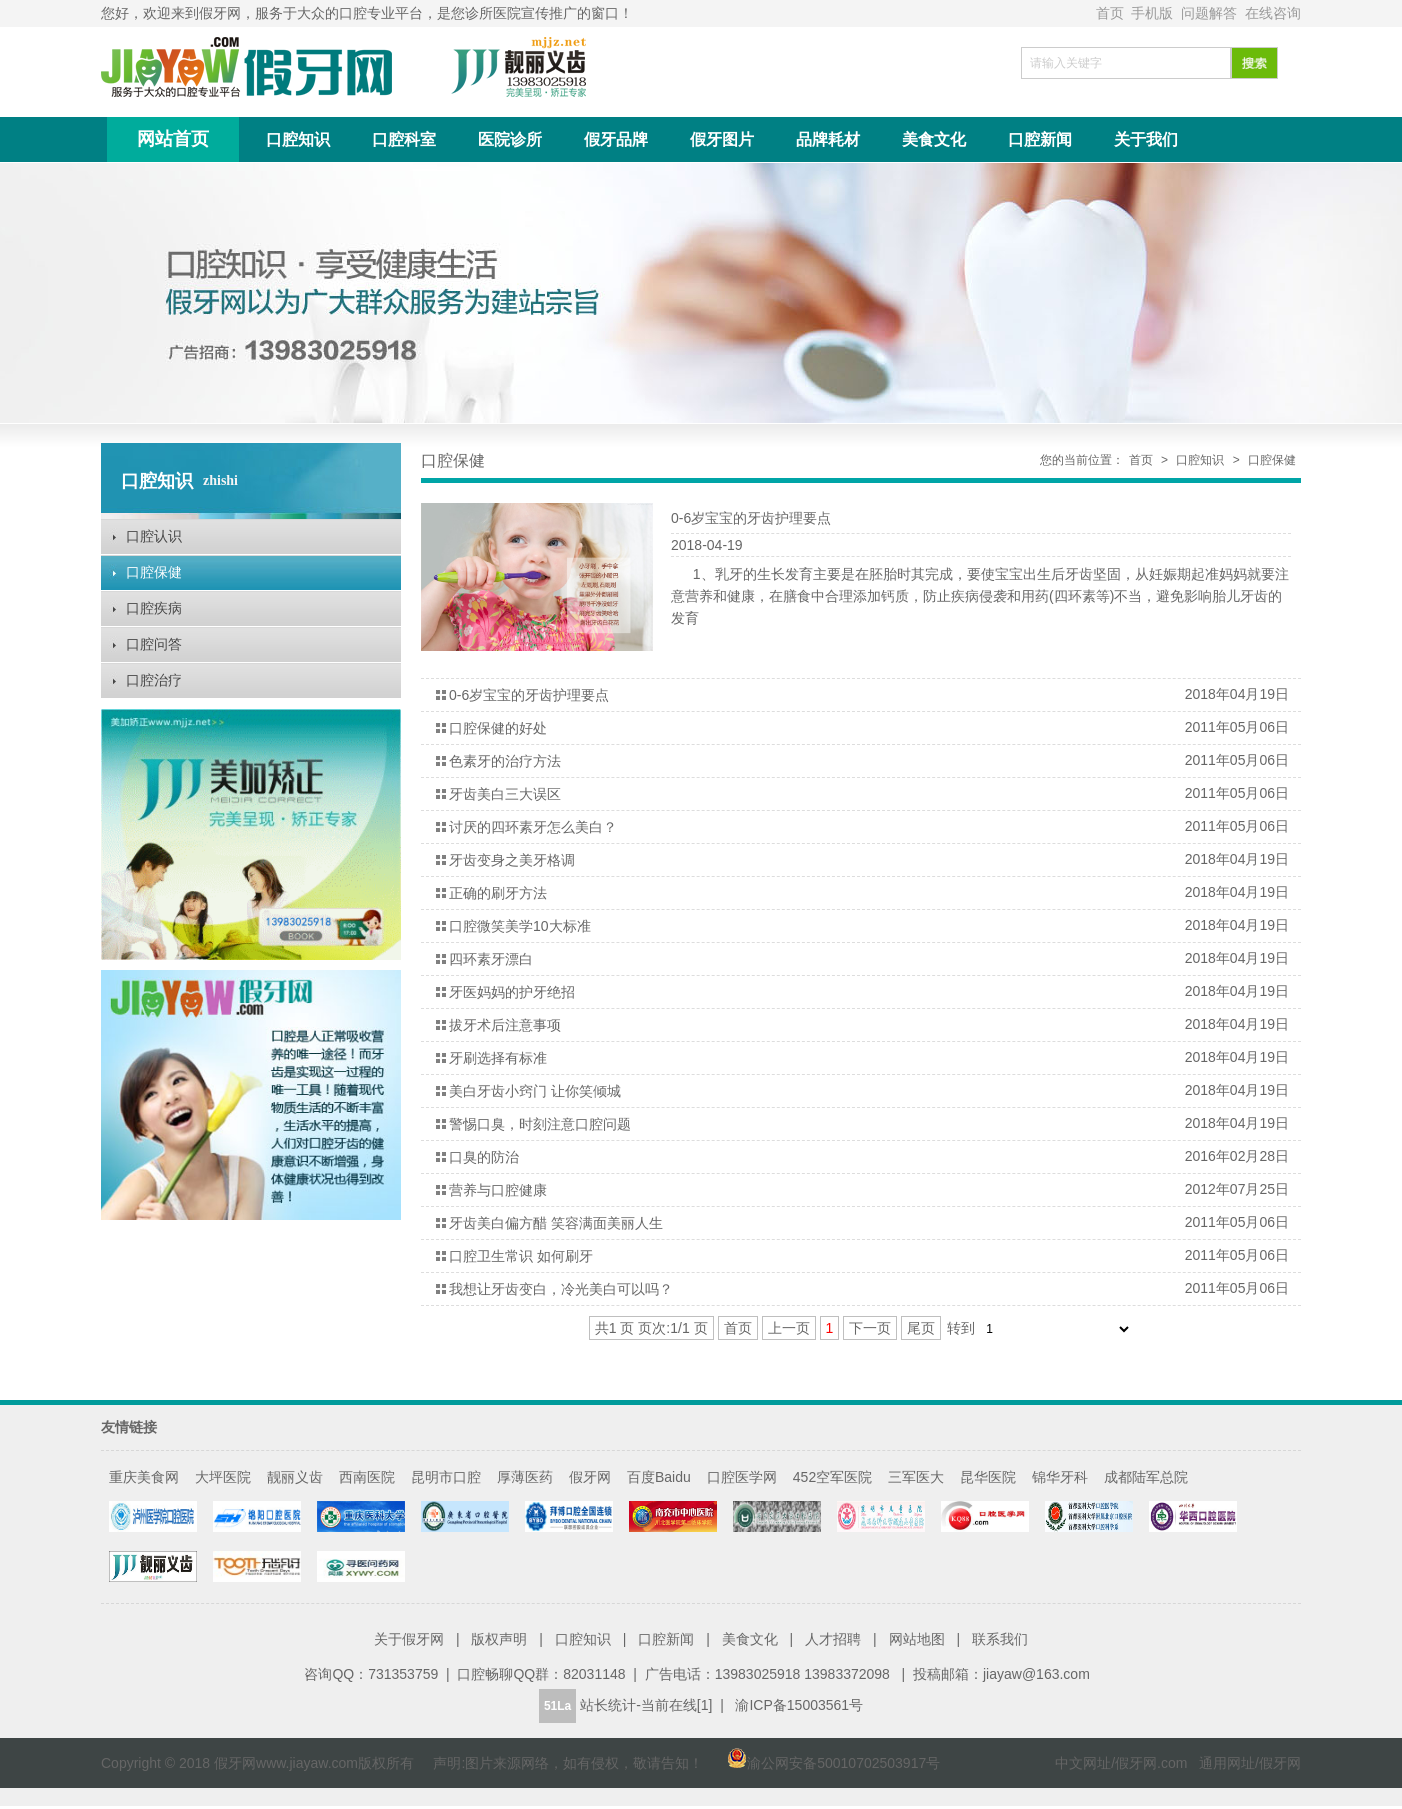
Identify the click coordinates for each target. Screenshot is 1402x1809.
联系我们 (1000, 1639)
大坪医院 (223, 1477)
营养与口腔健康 (498, 1190)
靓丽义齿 (295, 1477)
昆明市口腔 (446, 1477)
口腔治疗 (154, 680)
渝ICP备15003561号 (799, 1705)
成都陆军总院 (1146, 1477)
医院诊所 (510, 139)
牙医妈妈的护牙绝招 (512, 992)
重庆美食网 (144, 1477)
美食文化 (934, 139)
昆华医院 (988, 1477)
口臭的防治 (484, 1157)
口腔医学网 (742, 1477)
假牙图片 (722, 139)
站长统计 (608, 1705)
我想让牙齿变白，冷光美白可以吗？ (561, 1289)
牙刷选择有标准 (498, 1058)
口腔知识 (298, 139)
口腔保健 (154, 572)
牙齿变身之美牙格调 (512, 860)
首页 (1112, 13)
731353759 (403, 1674)
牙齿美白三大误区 (505, 794)
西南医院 (367, 1477)
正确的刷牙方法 (498, 893)
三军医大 (916, 1477)
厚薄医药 (525, 1477)
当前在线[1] (677, 1705)
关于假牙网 (409, 1639)
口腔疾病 (154, 608)
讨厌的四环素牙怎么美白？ (533, 827)
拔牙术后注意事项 (505, 1025)
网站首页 (173, 139)
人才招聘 (833, 1639)
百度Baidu (659, 1477)
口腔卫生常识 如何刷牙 (521, 1256)
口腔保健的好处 (498, 728)
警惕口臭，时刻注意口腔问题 (540, 1124)
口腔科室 (404, 139)
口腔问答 (154, 644)
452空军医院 (832, 1477)
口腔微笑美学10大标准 (520, 926)
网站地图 (917, 1639)
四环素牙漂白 (491, 959)
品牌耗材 (828, 139)
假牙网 (590, 1477)
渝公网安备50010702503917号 (823, 1763)
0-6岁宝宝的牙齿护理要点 (751, 518)
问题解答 (1211, 13)
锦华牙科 (1060, 1477)
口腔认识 (154, 536)
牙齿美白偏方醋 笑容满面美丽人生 (556, 1223)
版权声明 (499, 1639)
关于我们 (1146, 139)
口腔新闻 (1040, 139)
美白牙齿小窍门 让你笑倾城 (535, 1091)
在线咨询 (1273, 13)
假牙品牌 (616, 139)
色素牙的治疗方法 (505, 761)
